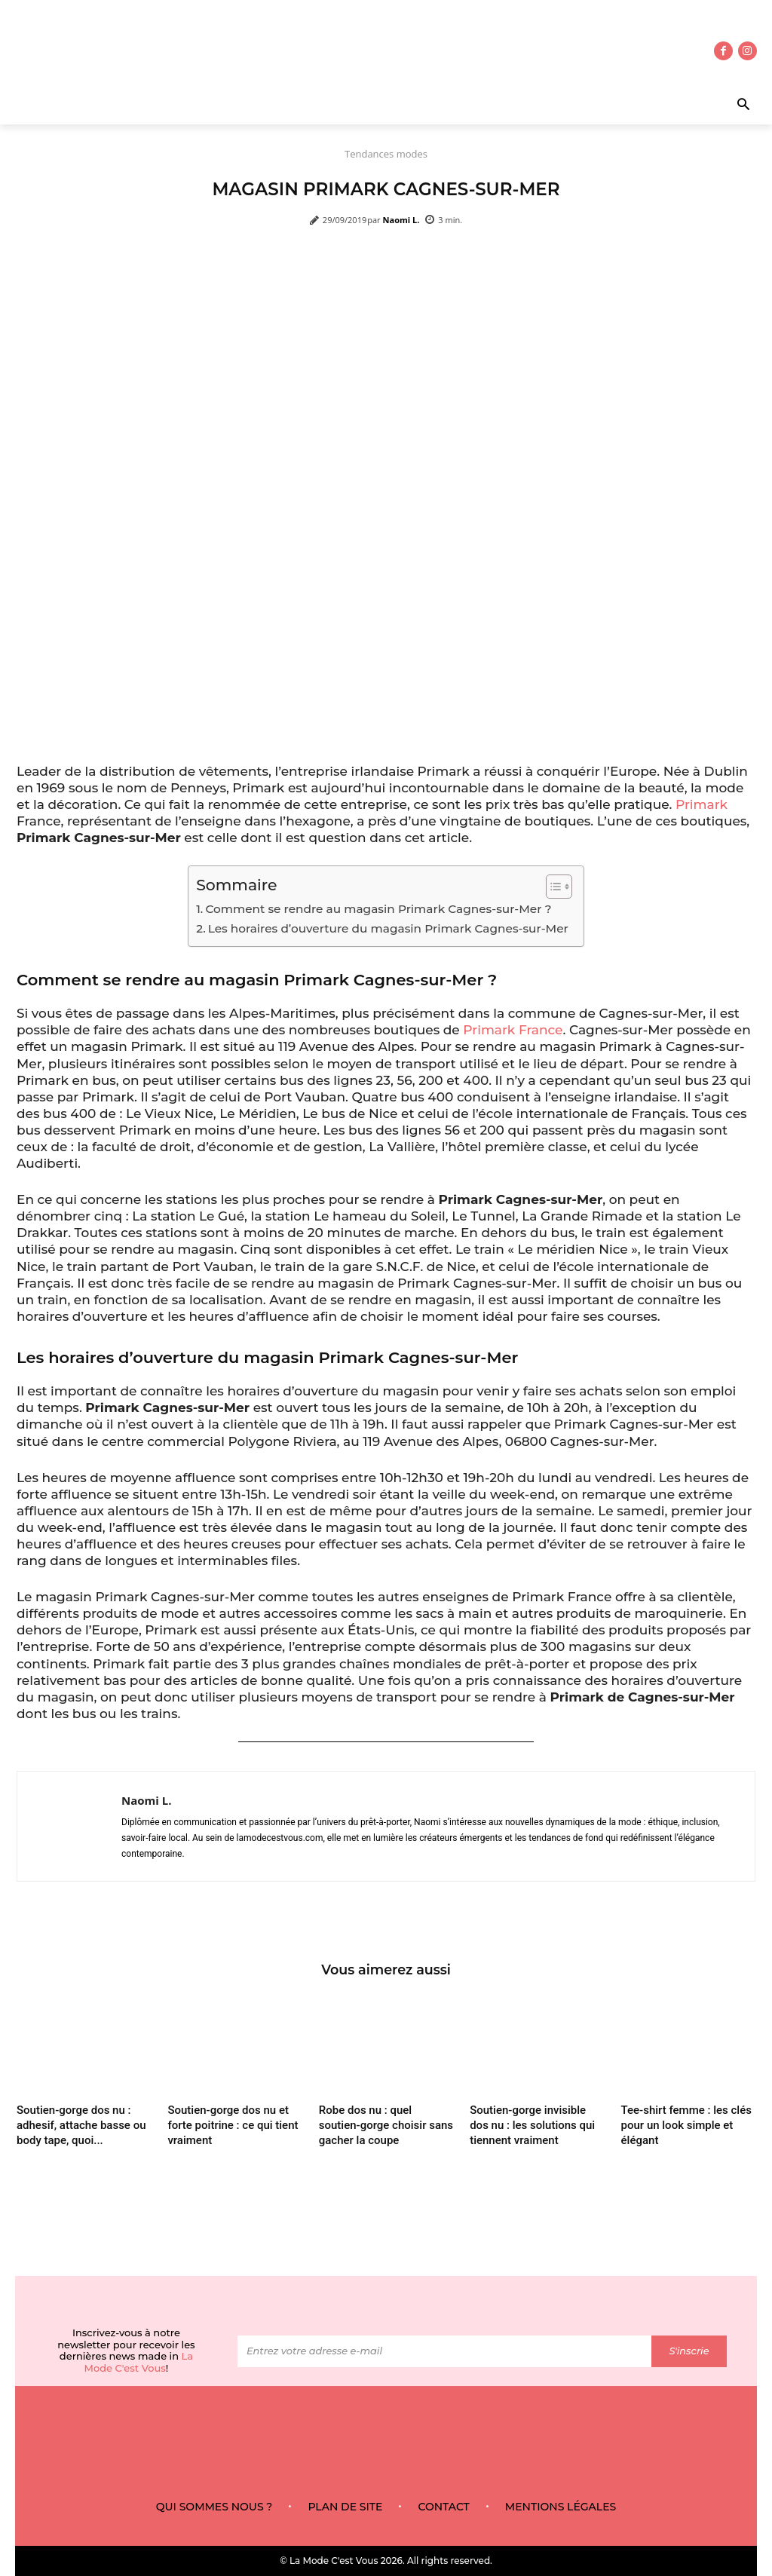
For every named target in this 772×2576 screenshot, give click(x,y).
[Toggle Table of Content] (551, 886)
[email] (444, 2351)
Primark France (512, 1029)
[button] (708, 105)
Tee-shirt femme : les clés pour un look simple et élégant (686, 2126)
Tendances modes (386, 154)
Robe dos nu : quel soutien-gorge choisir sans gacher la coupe (386, 2126)
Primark (702, 804)
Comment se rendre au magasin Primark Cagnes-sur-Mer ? (378, 909)
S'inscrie (689, 2351)
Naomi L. (401, 219)
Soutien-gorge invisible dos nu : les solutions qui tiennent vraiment (532, 2126)
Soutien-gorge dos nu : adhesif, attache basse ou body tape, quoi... (81, 2126)
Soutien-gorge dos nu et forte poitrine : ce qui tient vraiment (232, 2126)
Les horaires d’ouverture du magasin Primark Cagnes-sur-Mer (388, 928)
